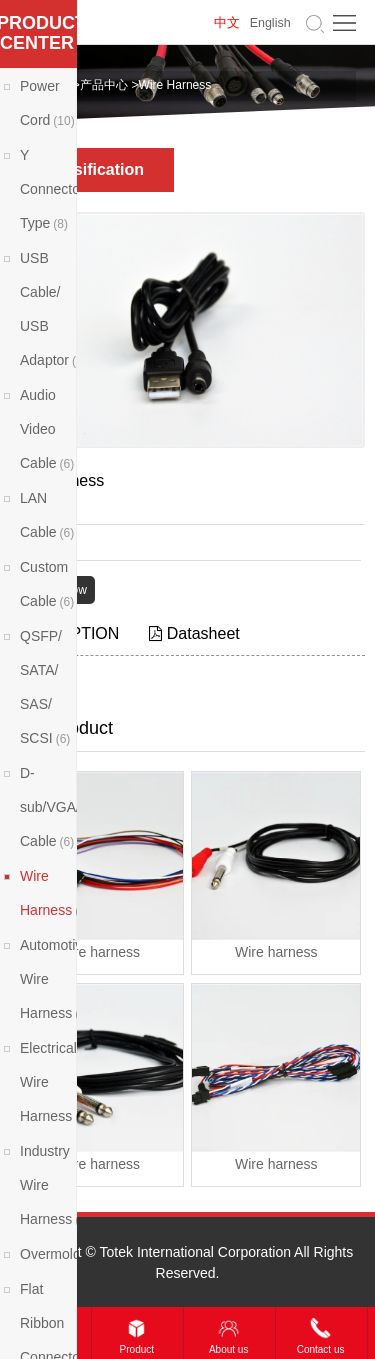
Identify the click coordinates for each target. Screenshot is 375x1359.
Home (53, 85)
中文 (227, 23)
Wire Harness (175, 85)
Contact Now (52, 590)
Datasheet (194, 633)
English (270, 23)
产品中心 (104, 85)
